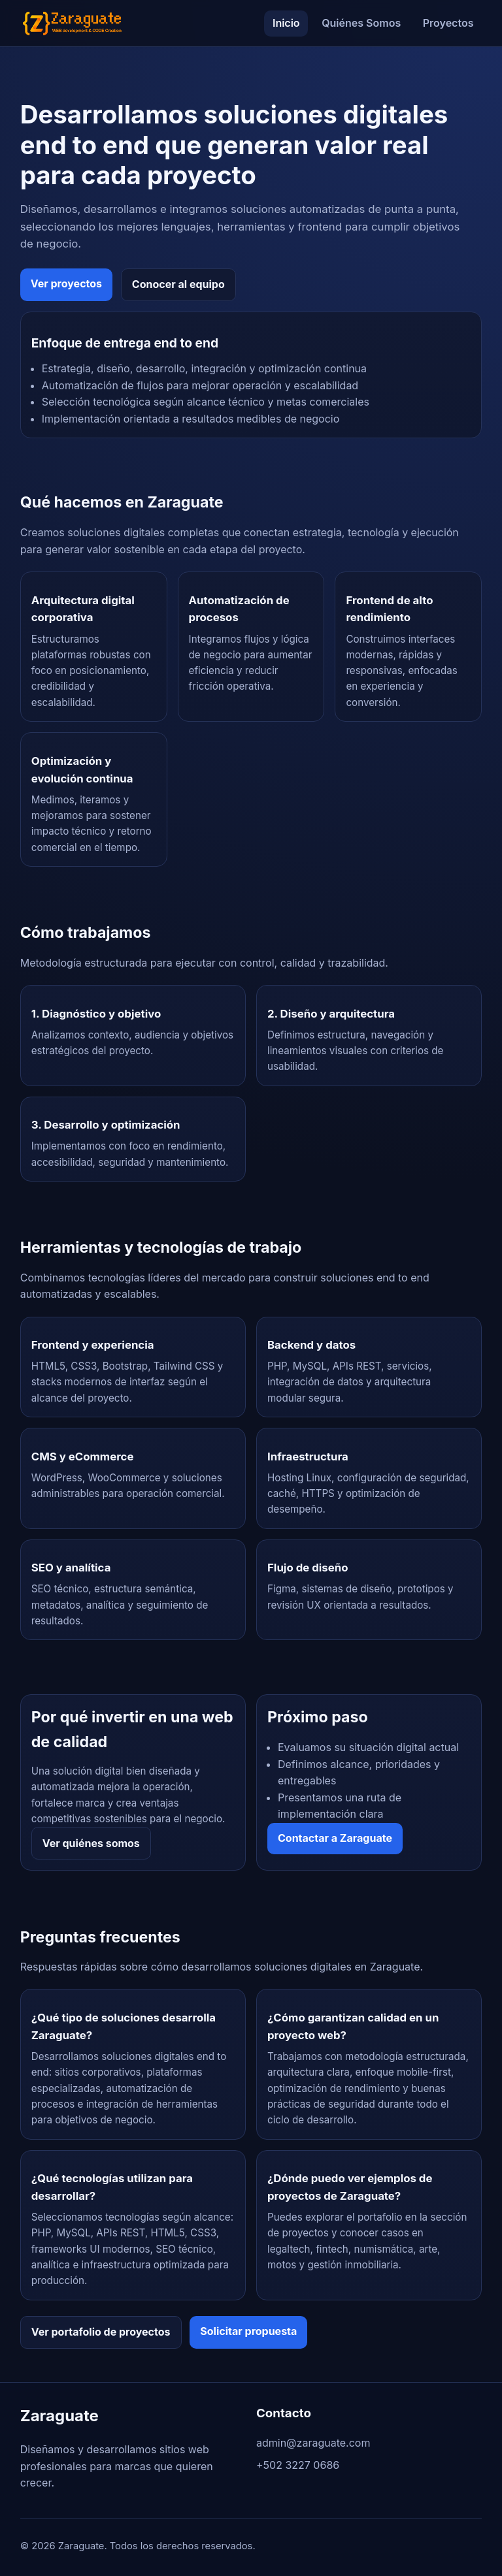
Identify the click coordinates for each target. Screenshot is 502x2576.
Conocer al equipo (178, 284)
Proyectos (448, 22)
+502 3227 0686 (297, 2464)
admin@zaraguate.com (313, 2442)
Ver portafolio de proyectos (101, 2331)
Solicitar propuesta (248, 2331)
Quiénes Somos (361, 22)
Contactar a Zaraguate (335, 1837)
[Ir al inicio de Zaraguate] (72, 23)
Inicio (286, 22)
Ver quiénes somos (91, 1843)
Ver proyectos (66, 283)
